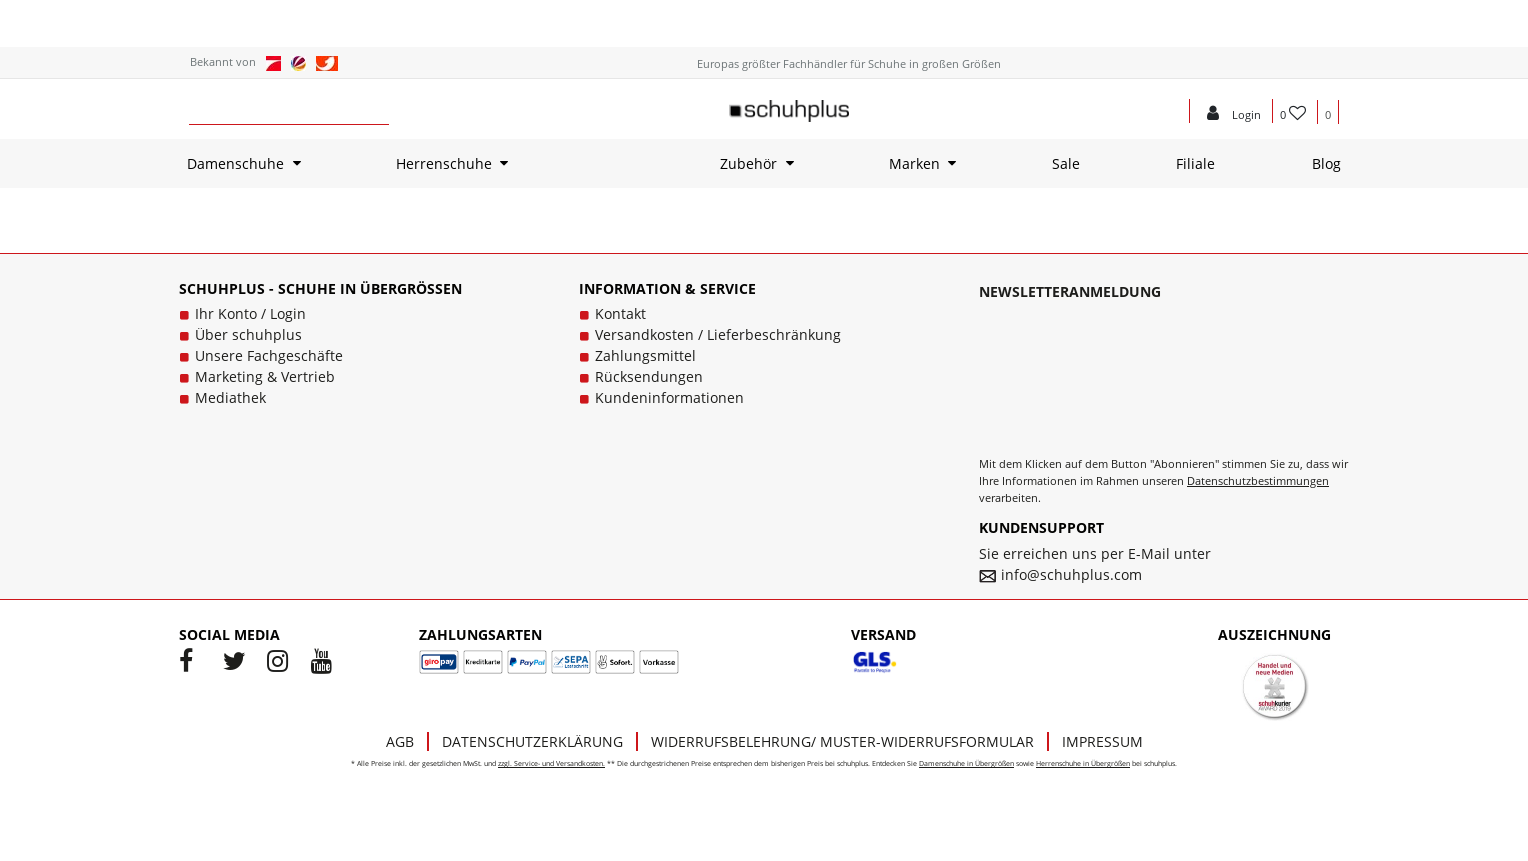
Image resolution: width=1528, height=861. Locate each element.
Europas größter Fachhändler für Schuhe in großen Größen (849, 63)
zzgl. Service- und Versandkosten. (551, 763)
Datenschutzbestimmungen (1258, 480)
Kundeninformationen (669, 397)
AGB (400, 741)
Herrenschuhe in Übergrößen (1083, 763)
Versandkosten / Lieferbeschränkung (718, 334)
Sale (1066, 163)
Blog (1326, 163)
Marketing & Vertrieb (265, 376)
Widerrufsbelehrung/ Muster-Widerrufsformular (842, 741)
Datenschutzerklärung (532, 741)
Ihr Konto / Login (250, 313)
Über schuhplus (248, 334)
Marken (914, 163)
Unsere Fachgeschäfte (269, 355)
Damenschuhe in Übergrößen (966, 763)
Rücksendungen (649, 376)
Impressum (1102, 741)
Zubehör (748, 163)
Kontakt (620, 313)
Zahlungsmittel (645, 355)
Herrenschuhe (444, 163)
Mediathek (230, 397)
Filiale (1195, 163)
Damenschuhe (235, 163)
